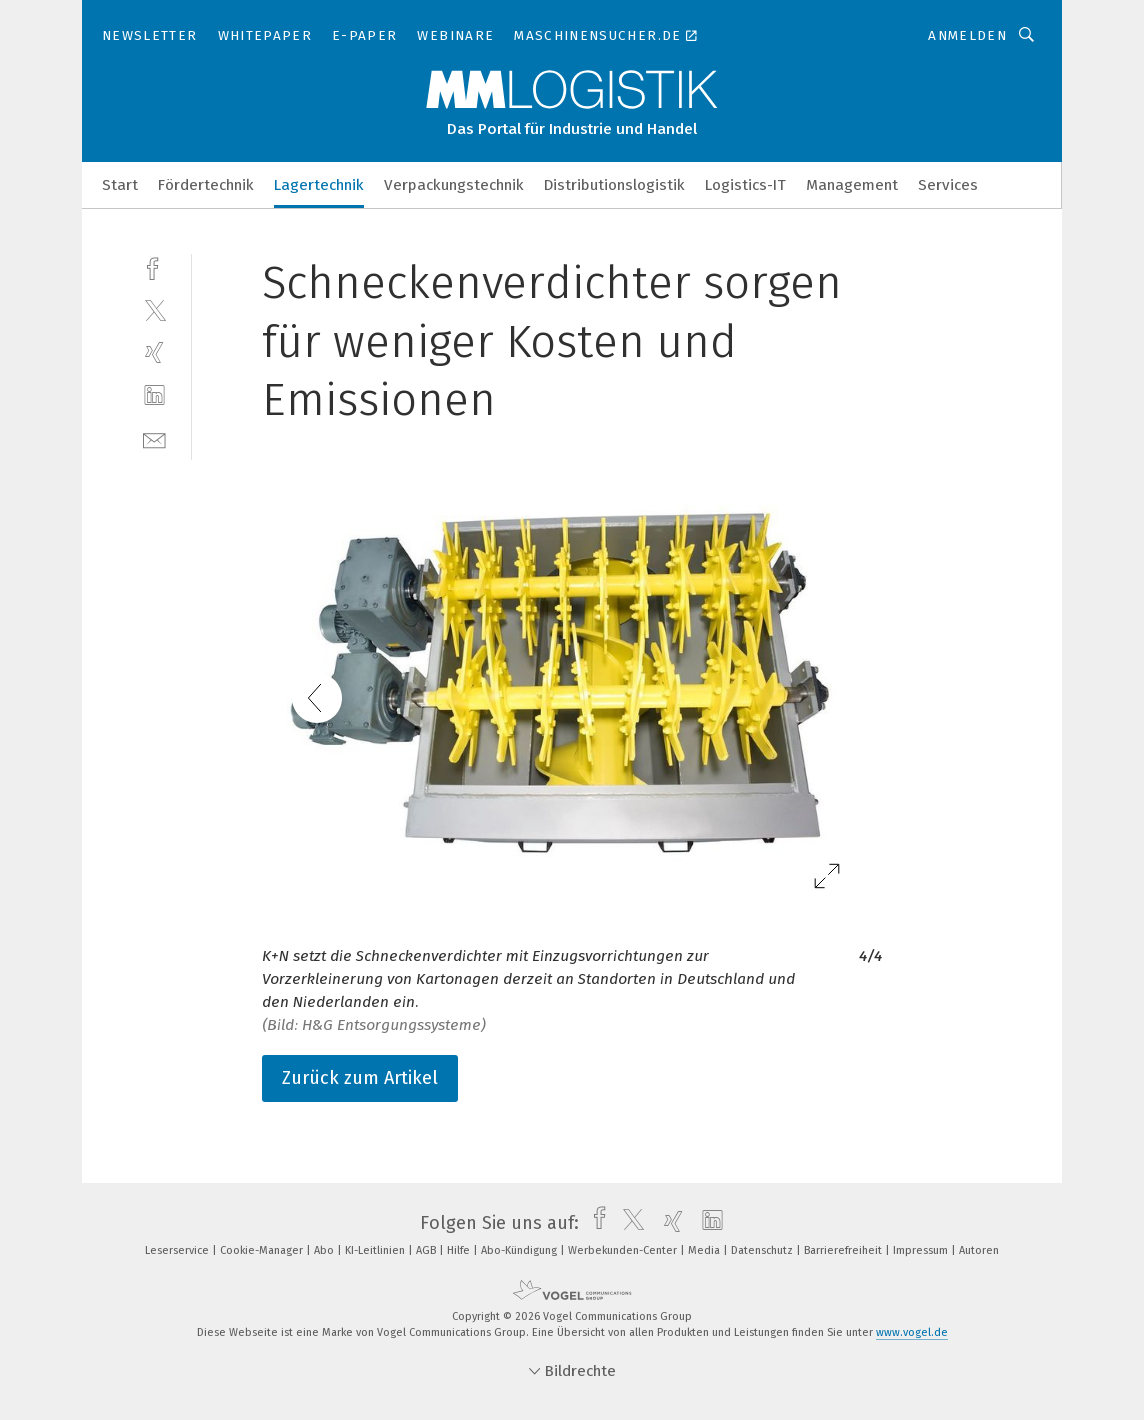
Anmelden (967, 35)
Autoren (979, 1250)
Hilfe (460, 1250)
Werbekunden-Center (624, 1250)
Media (705, 1250)
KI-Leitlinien (376, 1250)
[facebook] (154, 266)
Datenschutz (763, 1250)
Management (852, 185)
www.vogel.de (912, 1332)
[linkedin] (154, 395)
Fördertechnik (206, 185)
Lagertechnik (319, 185)
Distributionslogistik (614, 185)
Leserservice (178, 1250)
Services (948, 185)
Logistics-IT (745, 185)
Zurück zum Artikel (360, 1078)
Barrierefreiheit (844, 1250)
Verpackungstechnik (454, 185)
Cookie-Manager (263, 1250)
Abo (325, 1250)
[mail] (154, 438)
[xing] (154, 352)
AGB (427, 1250)
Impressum (922, 1250)
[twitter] (154, 309)
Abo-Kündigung (520, 1250)
